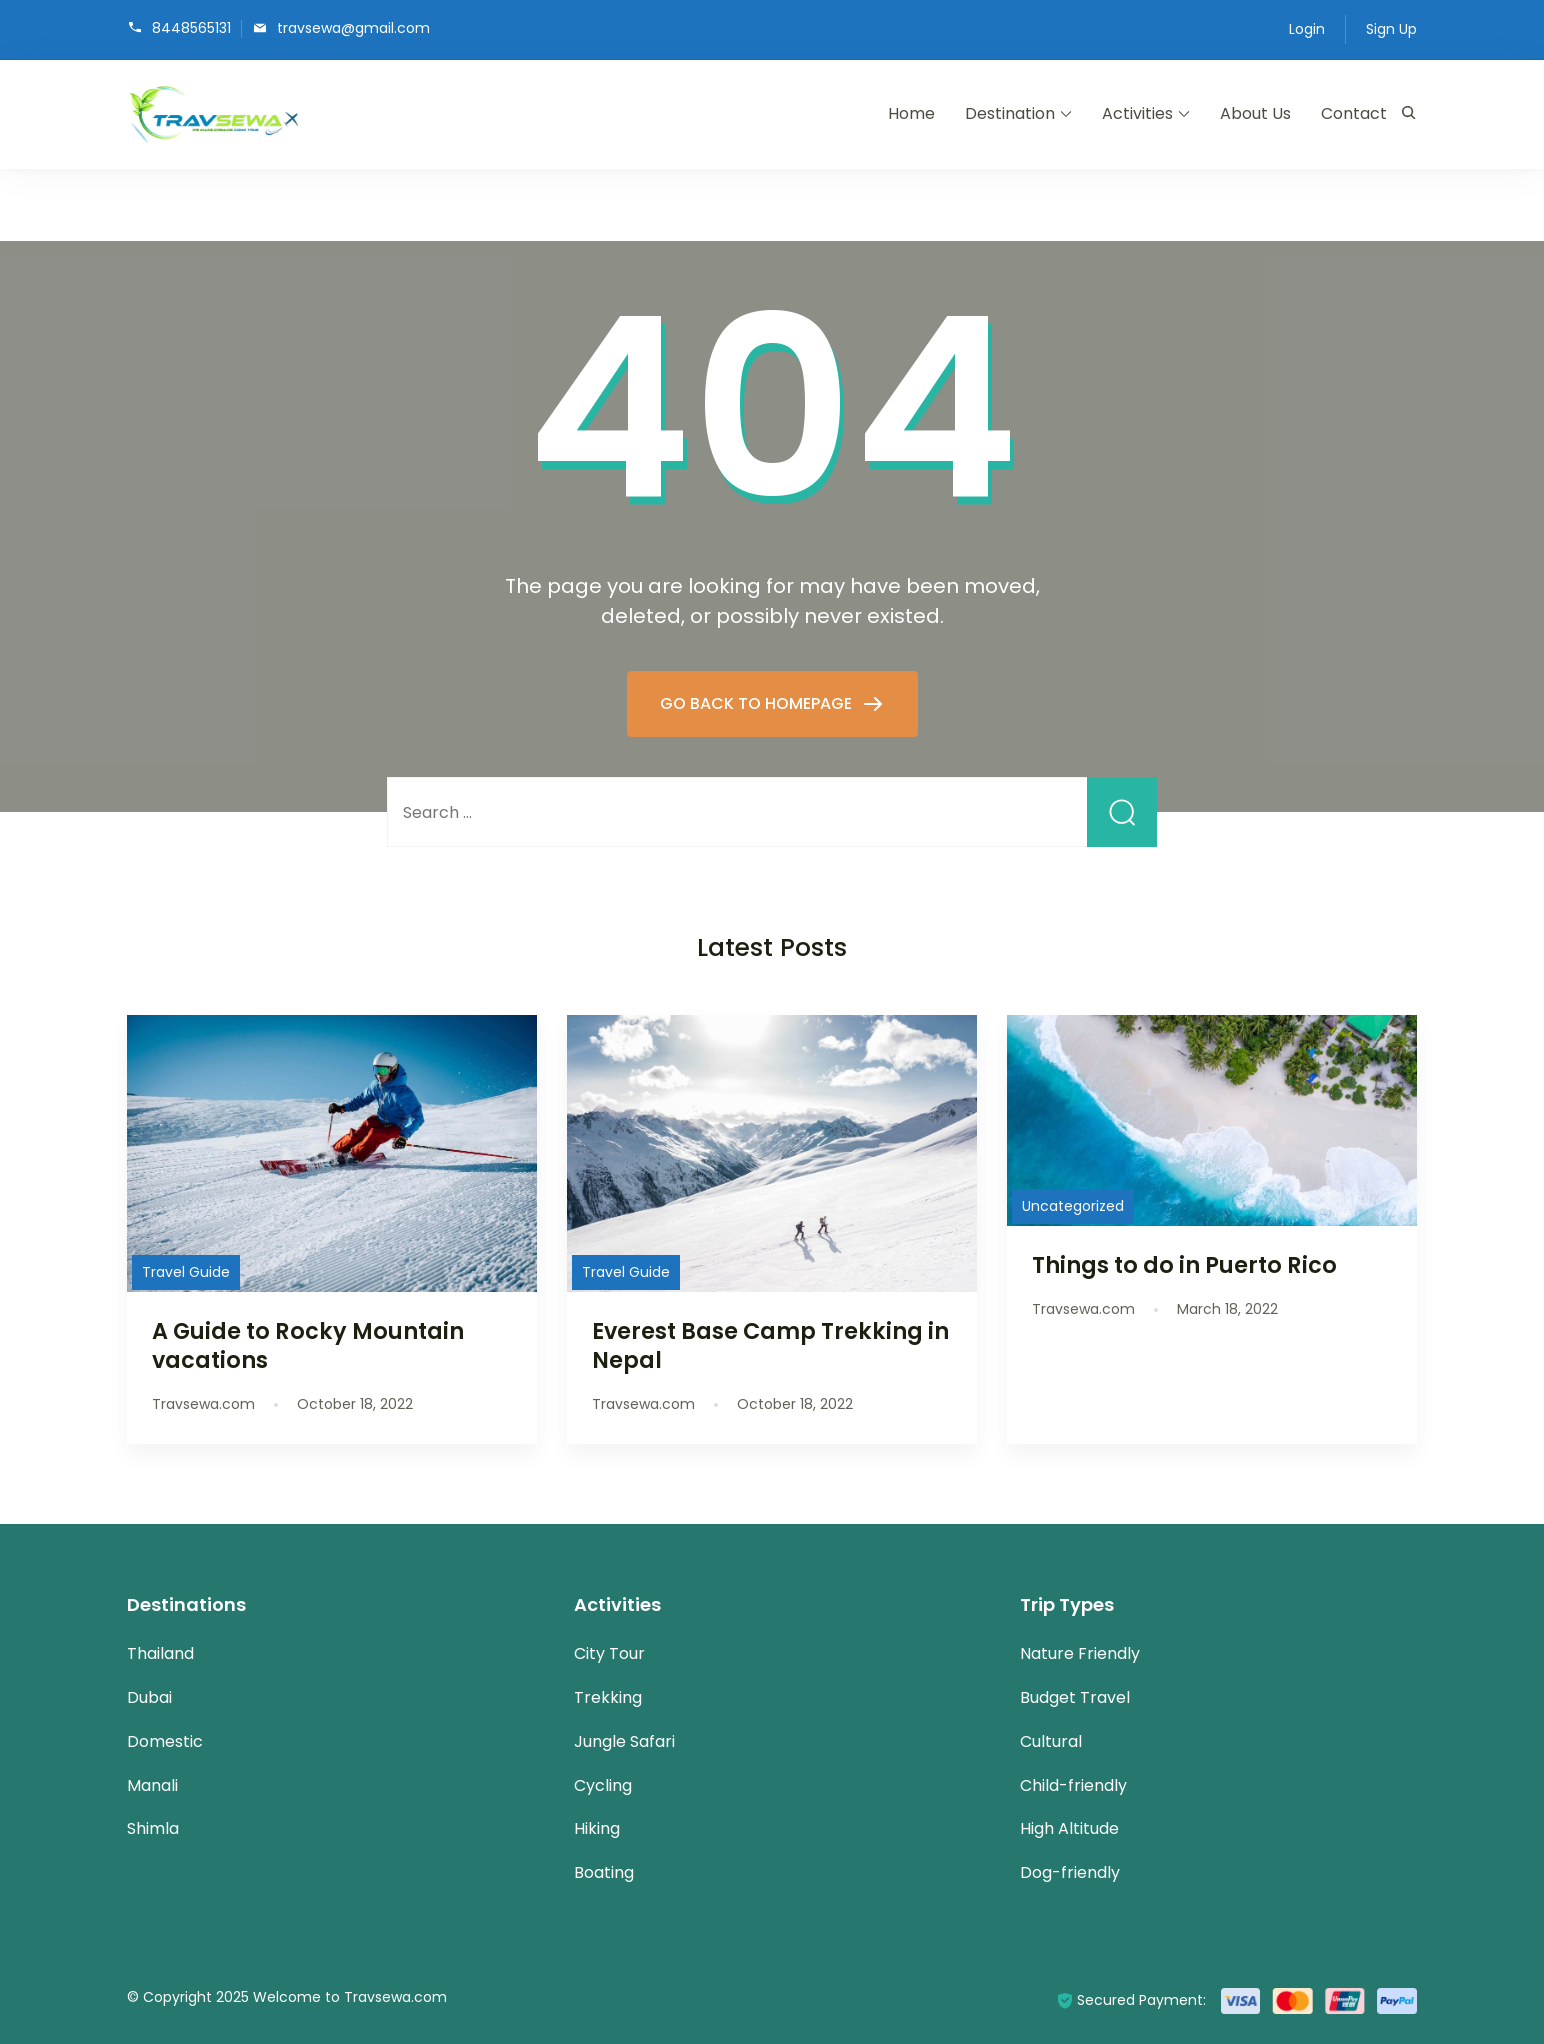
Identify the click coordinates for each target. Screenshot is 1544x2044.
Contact (1354, 113)
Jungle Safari (624, 1741)
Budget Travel (1075, 1697)
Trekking (608, 1697)
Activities (1137, 113)
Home (911, 113)
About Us (1255, 113)
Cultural (1051, 1741)
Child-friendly (1073, 1785)
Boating (604, 1872)
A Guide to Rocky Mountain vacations (308, 1345)
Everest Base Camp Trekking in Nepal (770, 1345)
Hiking (597, 1828)
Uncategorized (1073, 1206)
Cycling (603, 1785)
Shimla (153, 1828)
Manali (152, 1785)
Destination (1010, 113)
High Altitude (1069, 1828)
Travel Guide (186, 1272)
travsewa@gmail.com (353, 27)
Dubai (149, 1697)
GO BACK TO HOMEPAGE (758, 703)
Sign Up (1391, 29)
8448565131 (191, 27)
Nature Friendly (1080, 1653)
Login (1307, 29)
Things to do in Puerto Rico (1184, 1265)
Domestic (165, 1741)
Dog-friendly (1070, 1872)
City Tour (609, 1653)
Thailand (160, 1653)
